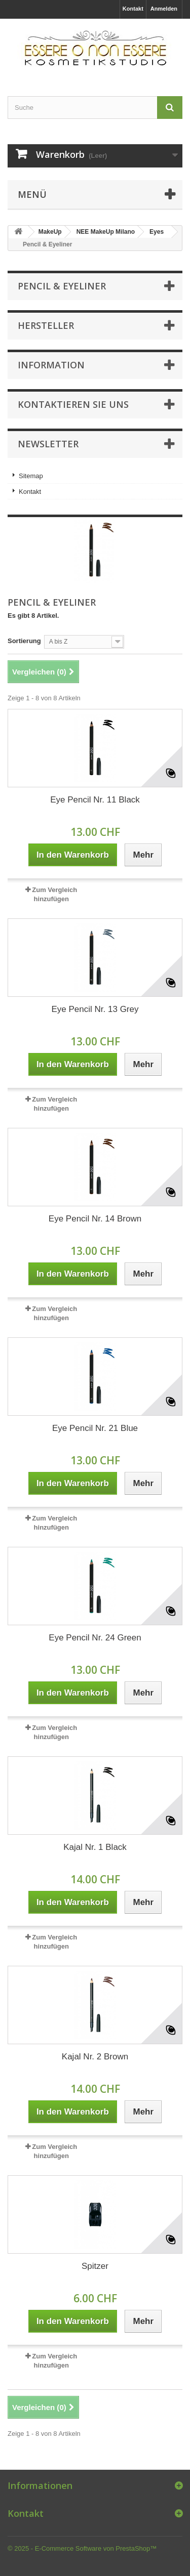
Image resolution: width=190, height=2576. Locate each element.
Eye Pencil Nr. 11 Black (95, 800)
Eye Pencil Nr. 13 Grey (95, 1009)
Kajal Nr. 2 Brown (95, 2056)
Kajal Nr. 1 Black (95, 1847)
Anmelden (163, 9)
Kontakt (133, 9)
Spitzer (95, 2266)
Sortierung (24, 641)
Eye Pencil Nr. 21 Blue (95, 1428)
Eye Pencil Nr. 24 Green (95, 1637)
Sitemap (31, 476)
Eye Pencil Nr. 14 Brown (95, 1218)
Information (51, 365)
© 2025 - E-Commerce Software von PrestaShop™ (82, 2548)
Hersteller (46, 325)
